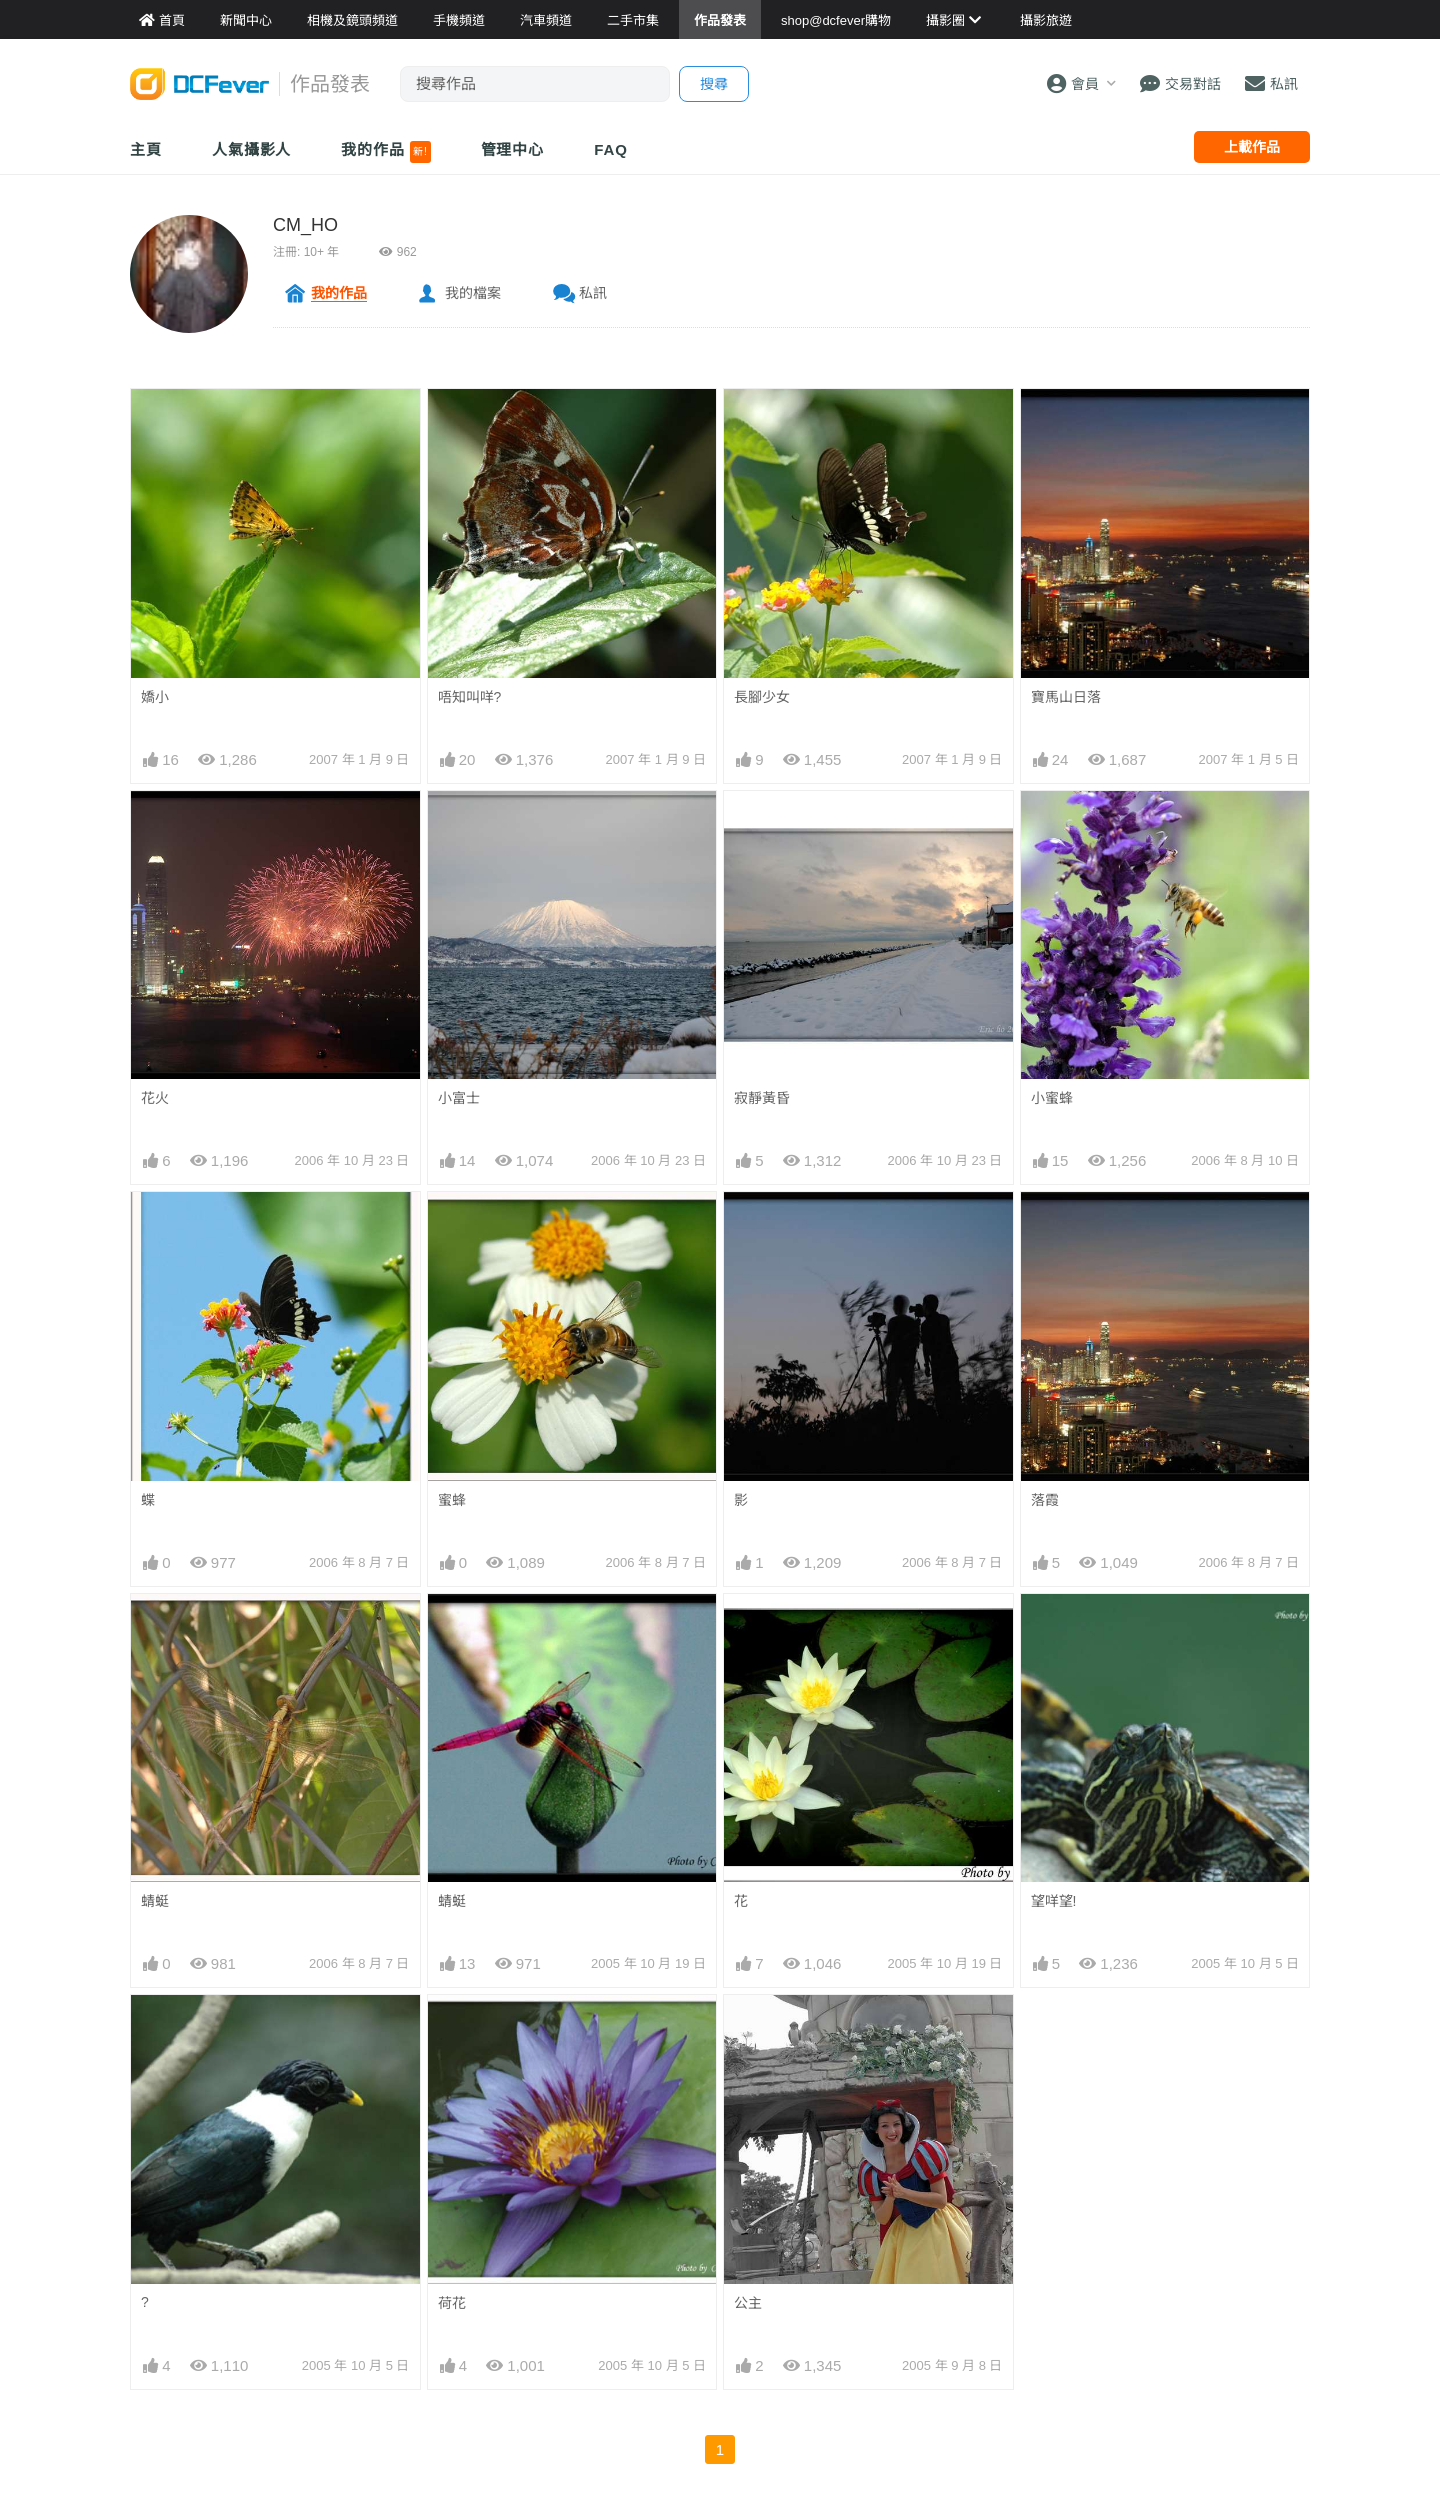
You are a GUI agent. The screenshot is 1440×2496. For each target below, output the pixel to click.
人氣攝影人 (252, 149)
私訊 (593, 293)
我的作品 (385, 152)
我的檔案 (473, 293)
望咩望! (1054, 1901)
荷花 (452, 2303)
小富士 (459, 1098)
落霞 (1045, 1500)
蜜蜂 (452, 1500)
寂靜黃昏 (762, 1098)
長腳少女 (762, 697)
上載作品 (1252, 147)
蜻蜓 (155, 1901)
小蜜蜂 (1052, 1098)
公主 (748, 2303)
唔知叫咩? (470, 697)
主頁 (146, 149)
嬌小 (155, 697)
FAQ (611, 149)
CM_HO (305, 225)
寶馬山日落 (1066, 697)
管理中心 (513, 149)
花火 (155, 1098)
